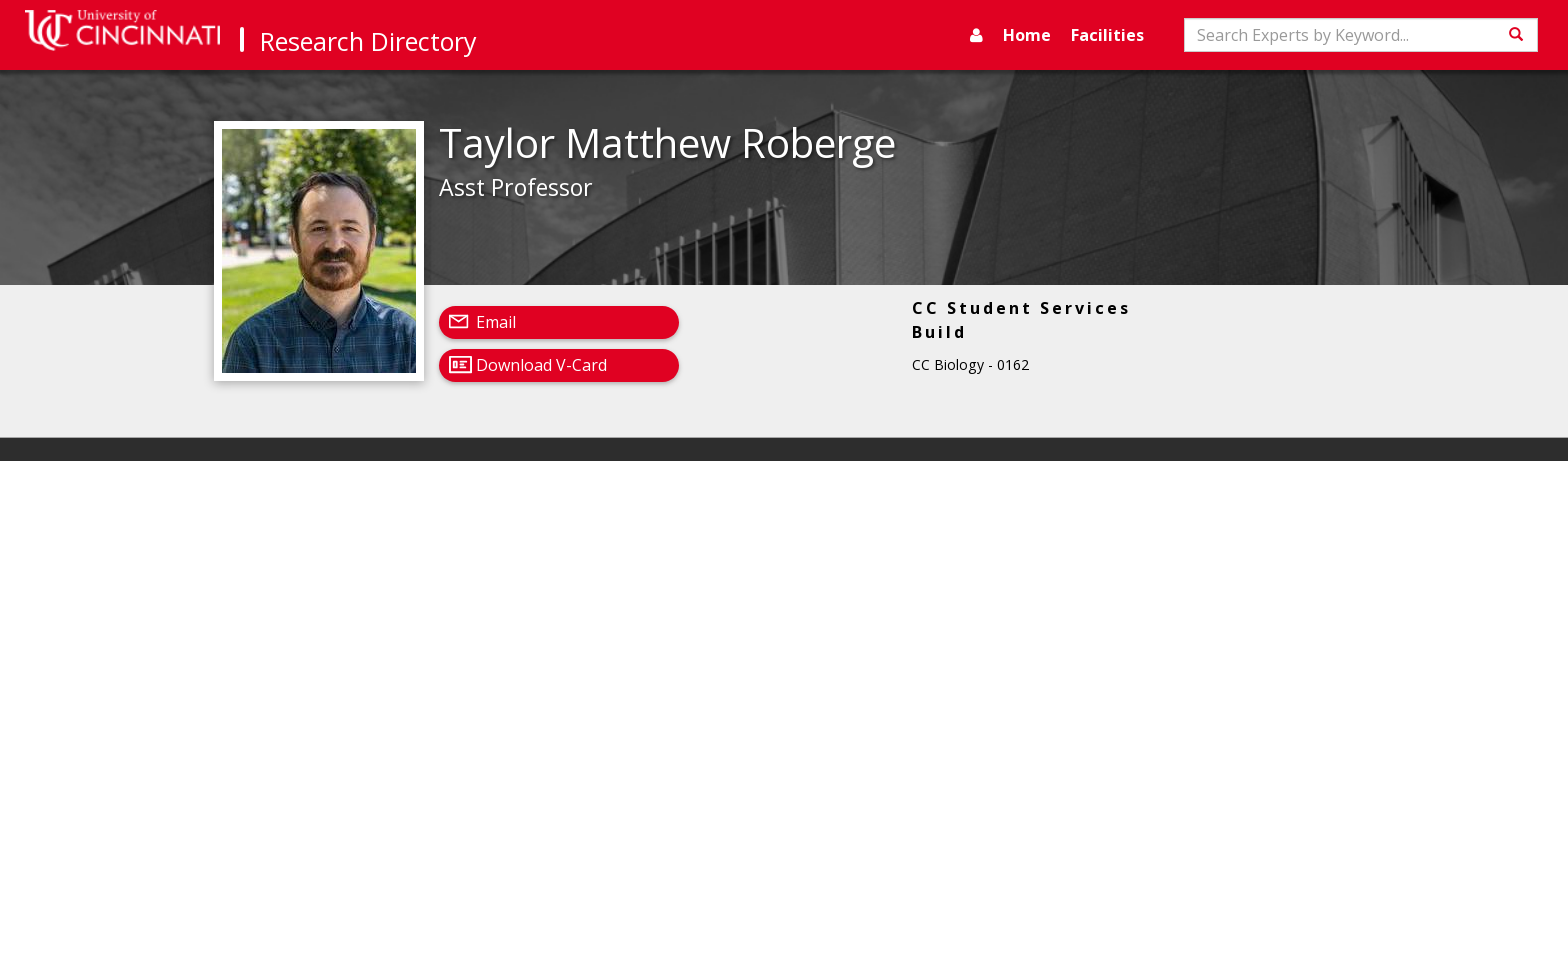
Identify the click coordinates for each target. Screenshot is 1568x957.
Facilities (1107, 35)
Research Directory (368, 41)
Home (1027, 35)
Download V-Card (541, 365)
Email (496, 322)
